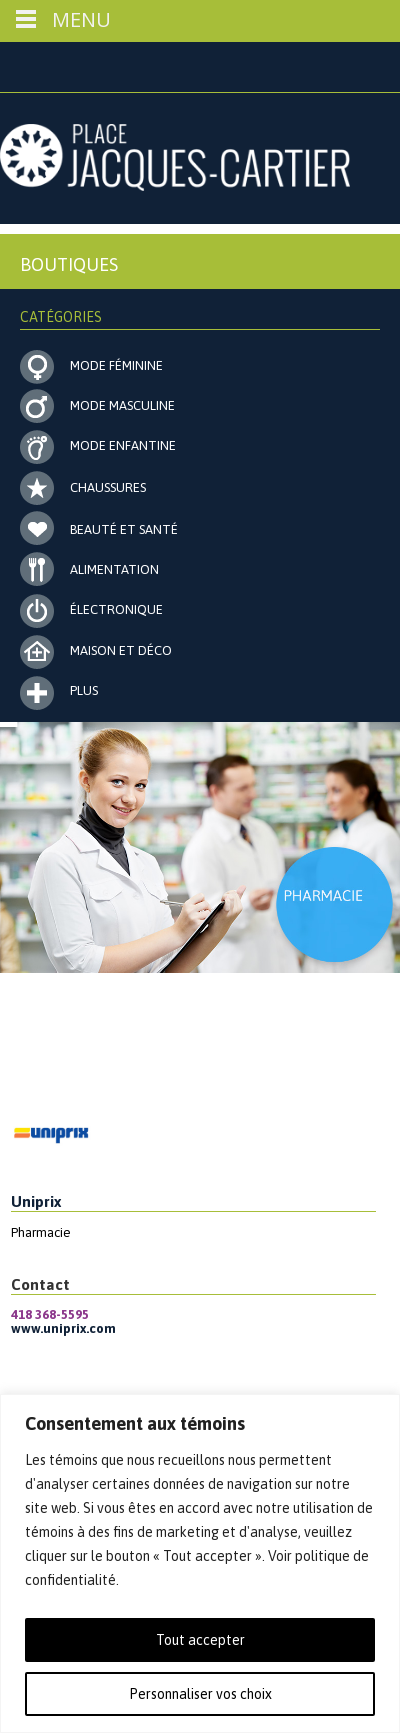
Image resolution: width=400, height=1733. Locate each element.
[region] (200, 1563)
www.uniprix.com (63, 1328)
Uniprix (36, 1201)
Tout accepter (200, 1640)
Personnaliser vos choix (200, 1694)
